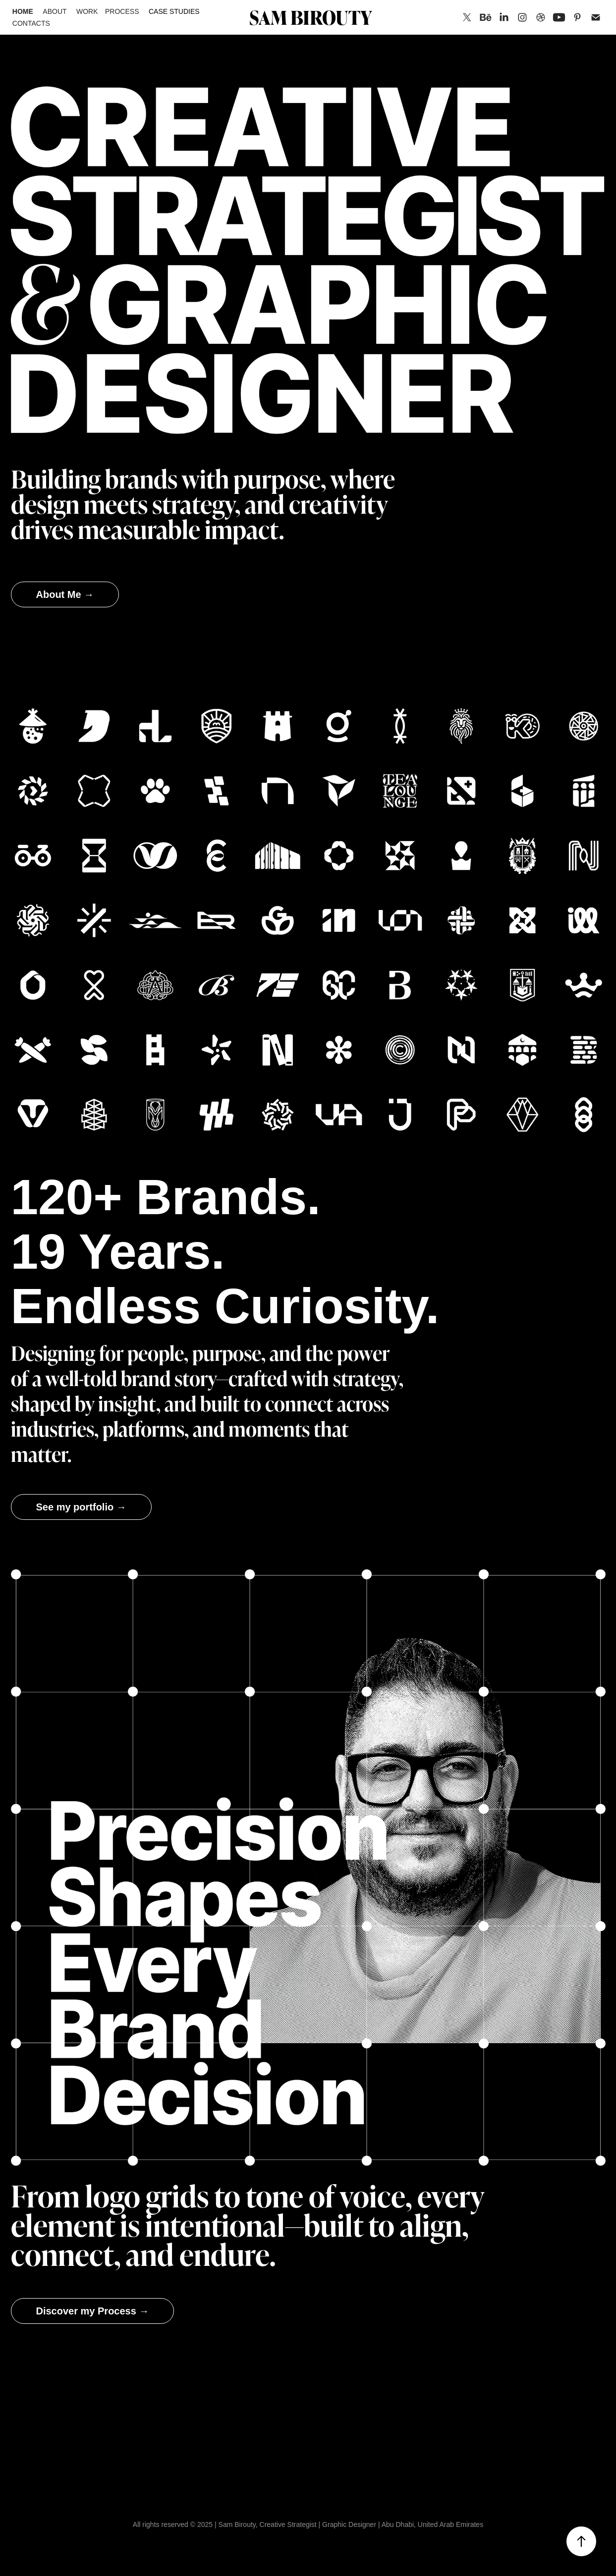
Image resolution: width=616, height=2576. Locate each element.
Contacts (31, 23)
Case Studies (174, 11)
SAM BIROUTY (310, 17)
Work (87, 11)
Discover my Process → (92, 2311)
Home (22, 11)
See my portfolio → (81, 1507)
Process (122, 11)
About (54, 11)
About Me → (65, 594)
